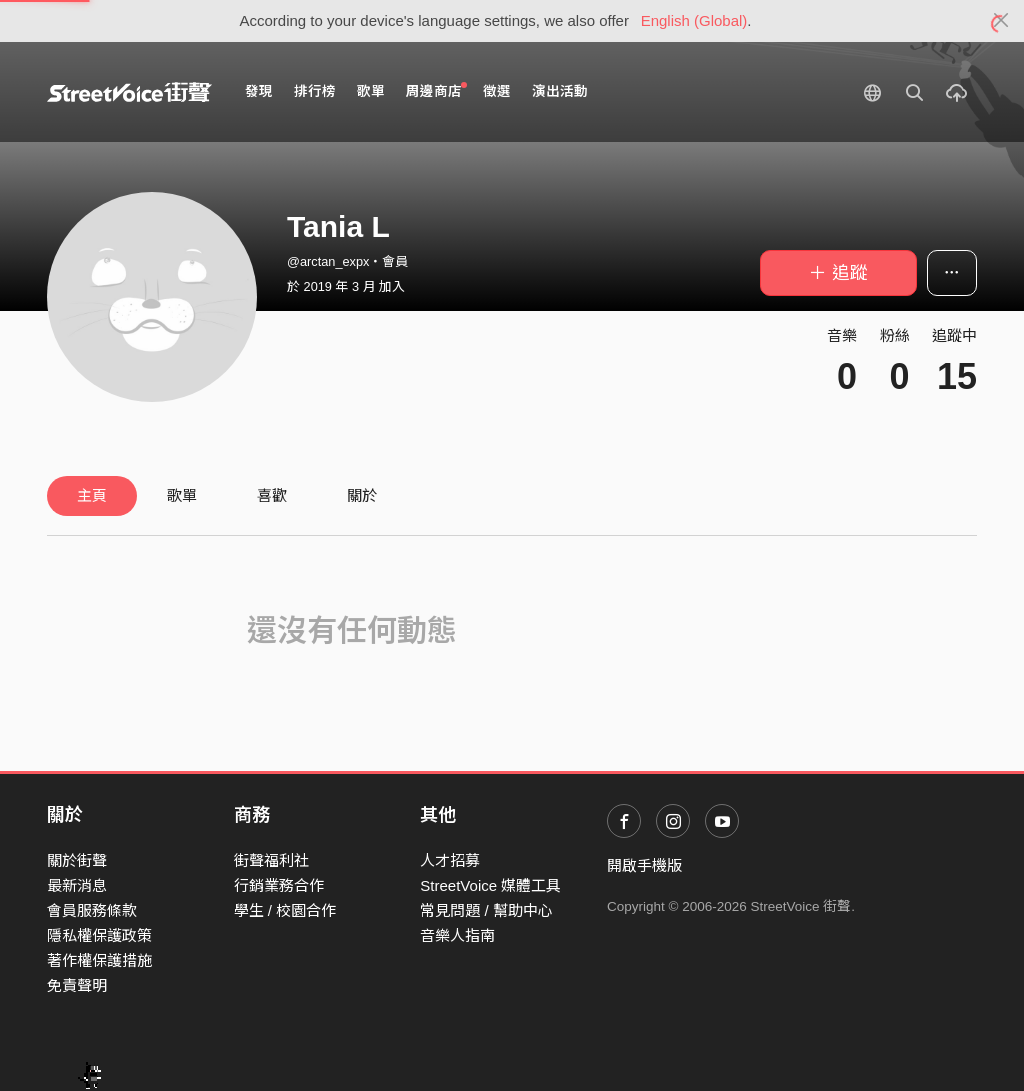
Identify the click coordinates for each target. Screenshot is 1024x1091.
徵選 (497, 91)
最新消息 (77, 885)
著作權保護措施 (99, 960)
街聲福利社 (271, 860)
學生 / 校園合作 (285, 910)
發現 (259, 91)
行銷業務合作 (279, 885)
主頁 (92, 495)
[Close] (1001, 21)
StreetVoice (129, 92)
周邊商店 (436, 90)
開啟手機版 (644, 865)
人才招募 (450, 860)
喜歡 (272, 495)
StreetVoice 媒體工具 (490, 885)
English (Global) (694, 20)
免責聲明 (77, 985)
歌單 (371, 91)
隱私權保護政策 (99, 935)
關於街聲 (77, 860)
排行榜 (315, 91)
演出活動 (560, 91)
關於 (362, 495)
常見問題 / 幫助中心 (486, 910)
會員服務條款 (92, 910)
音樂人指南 (457, 935)
